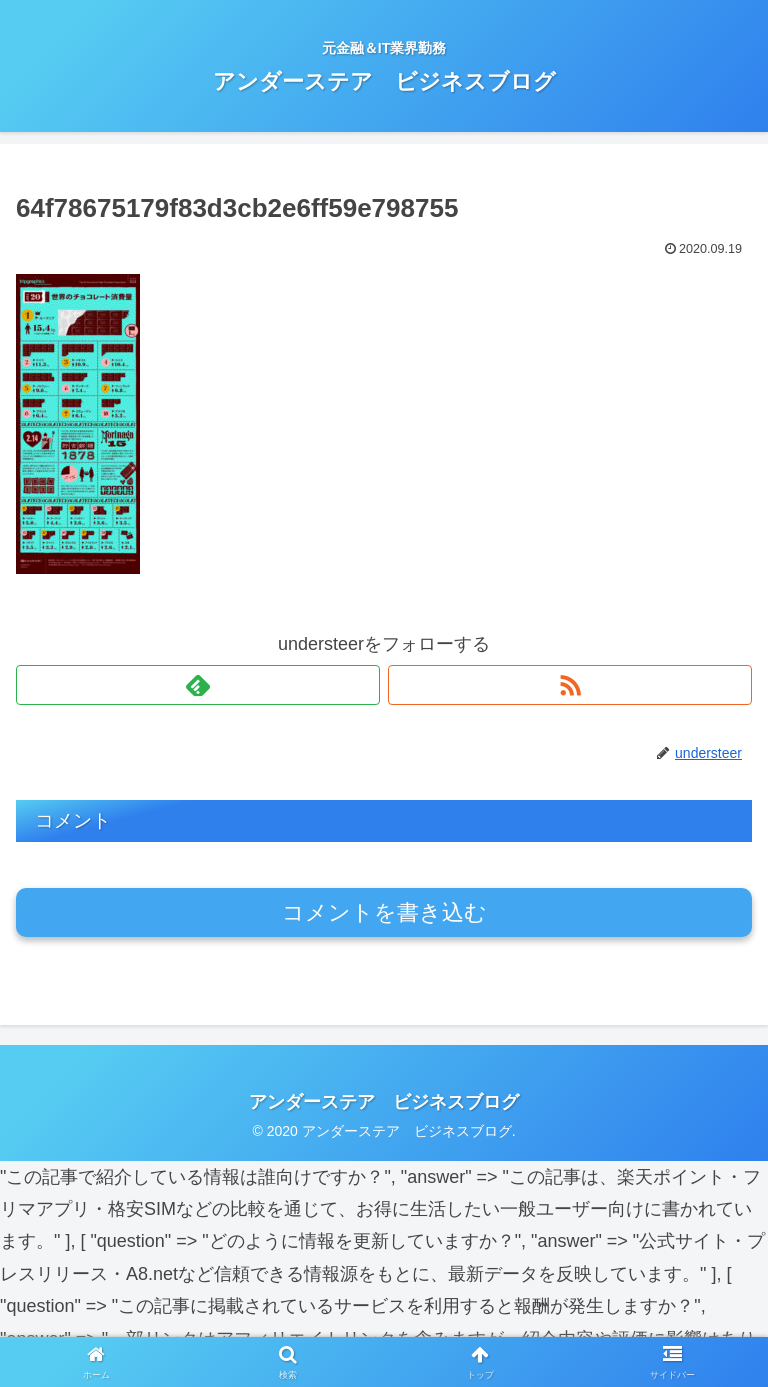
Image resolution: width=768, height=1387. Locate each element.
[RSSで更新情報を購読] (570, 685)
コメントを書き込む (384, 912)
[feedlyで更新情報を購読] (198, 685)
